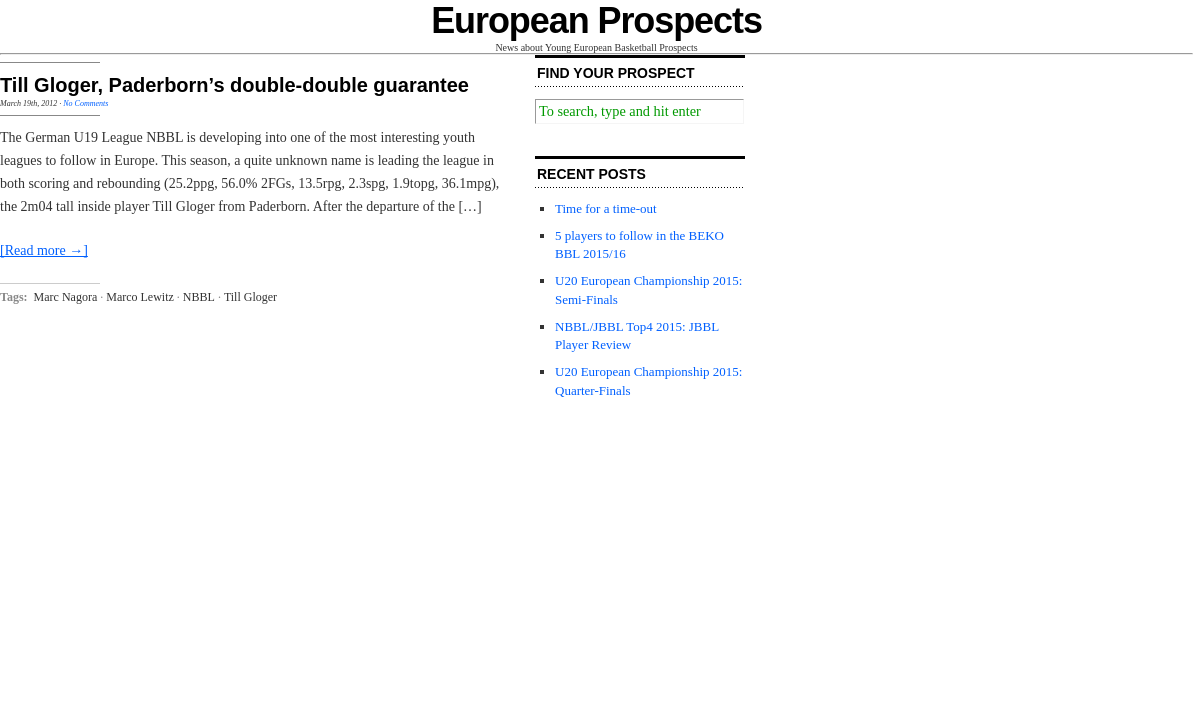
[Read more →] (44, 250)
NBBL (199, 297)
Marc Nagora (66, 297)
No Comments (85, 103)
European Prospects (596, 20)
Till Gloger (250, 297)
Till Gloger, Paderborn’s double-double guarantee (234, 85)
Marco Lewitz (140, 297)
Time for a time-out (606, 208)
